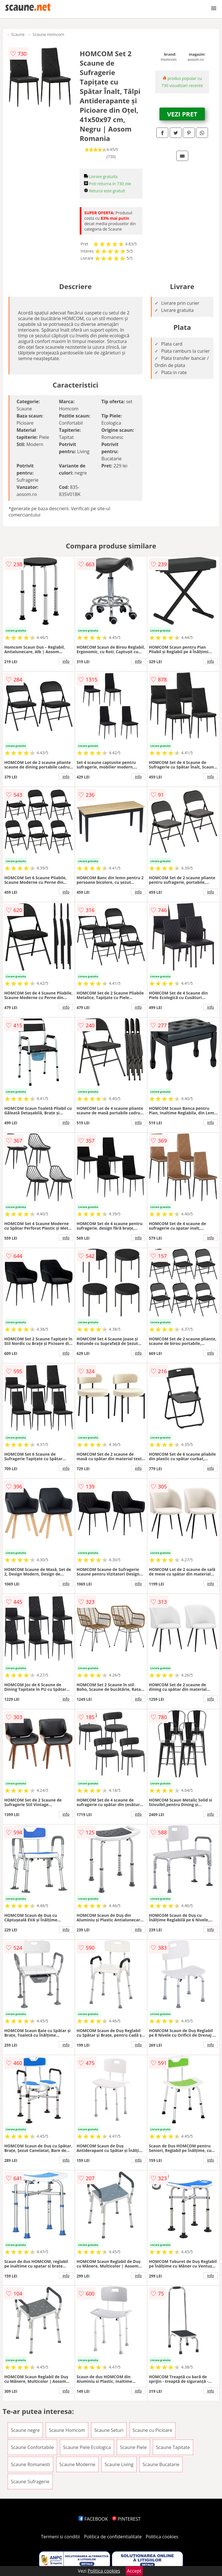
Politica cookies (162, 2536)
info (66, 661)
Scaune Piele (133, 2447)
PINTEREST (126, 2519)
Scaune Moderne (77, 2464)
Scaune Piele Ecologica (87, 2447)
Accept (134, 2571)
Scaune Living (119, 2464)
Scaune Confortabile (32, 2447)
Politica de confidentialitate (113, 2536)
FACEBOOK (93, 2519)
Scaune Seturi (108, 2430)
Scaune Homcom (48, 34)
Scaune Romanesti (30, 2464)
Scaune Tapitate (173, 2447)
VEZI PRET (182, 114)
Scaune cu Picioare (152, 2430)
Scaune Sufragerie (30, 2481)
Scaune (18, 34)
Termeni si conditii (60, 2536)
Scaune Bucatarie (161, 2464)
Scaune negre (25, 2430)
